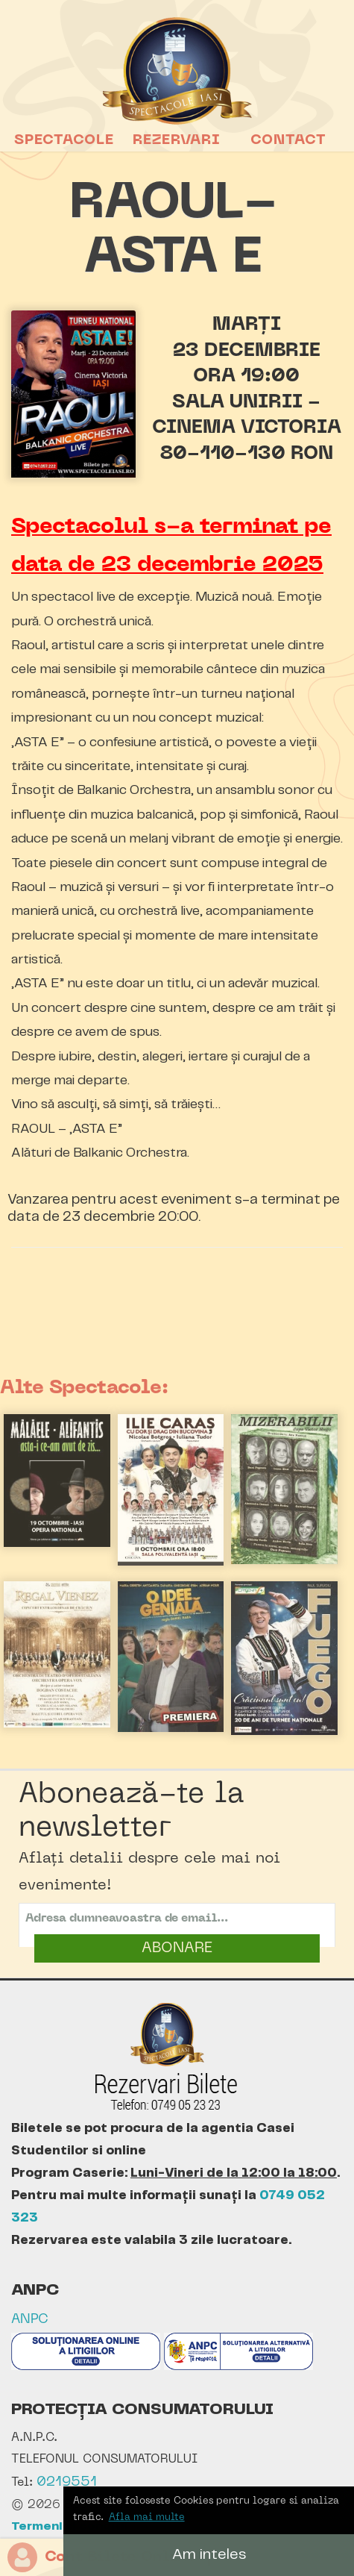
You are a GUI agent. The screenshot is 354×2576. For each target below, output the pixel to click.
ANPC (29, 2319)
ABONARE (177, 1948)
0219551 (67, 2482)
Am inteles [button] (209, 2555)
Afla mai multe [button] (147, 2517)
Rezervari (177, 140)
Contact (288, 140)
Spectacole (64, 140)
